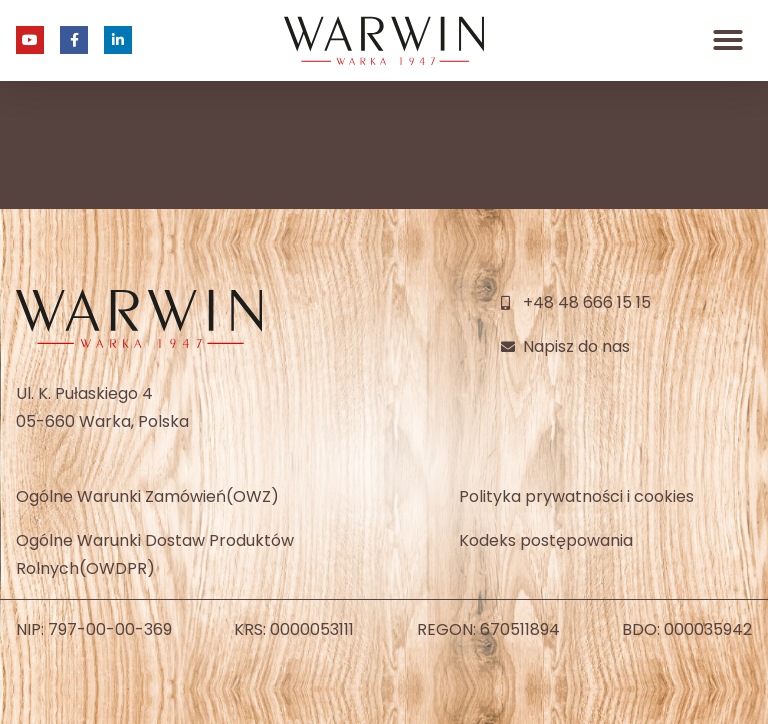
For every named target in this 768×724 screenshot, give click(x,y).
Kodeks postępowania (546, 540)
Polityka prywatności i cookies (576, 496)
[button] (728, 40)
